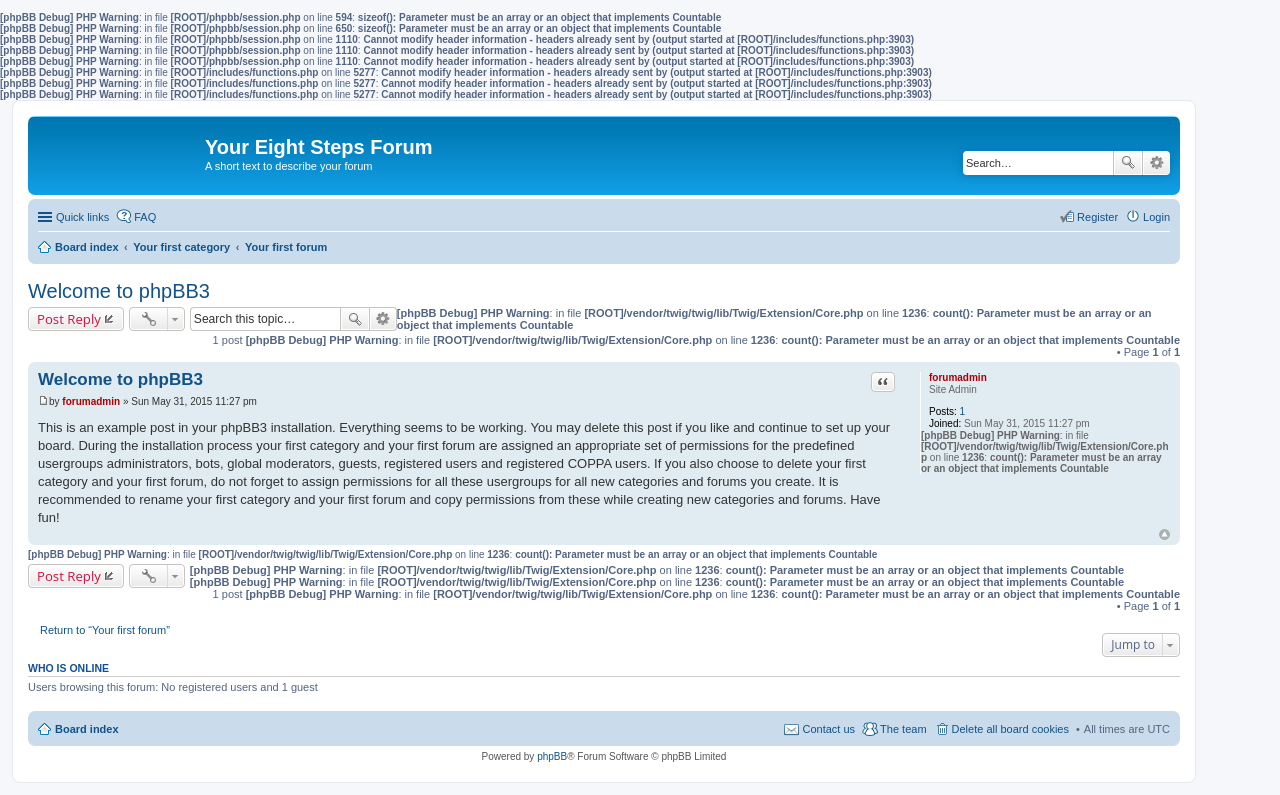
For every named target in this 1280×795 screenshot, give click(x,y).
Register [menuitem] (1097, 217)
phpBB (552, 756)
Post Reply (69, 319)
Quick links (82, 217)
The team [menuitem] (903, 729)
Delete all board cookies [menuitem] (1010, 729)
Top (1164, 534)
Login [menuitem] (1156, 217)
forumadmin (958, 377)
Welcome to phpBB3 (119, 291)
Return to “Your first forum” (105, 630)
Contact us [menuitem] (828, 729)
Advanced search (1156, 163)
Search (1128, 163)
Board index (87, 729)
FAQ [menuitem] (145, 217)
